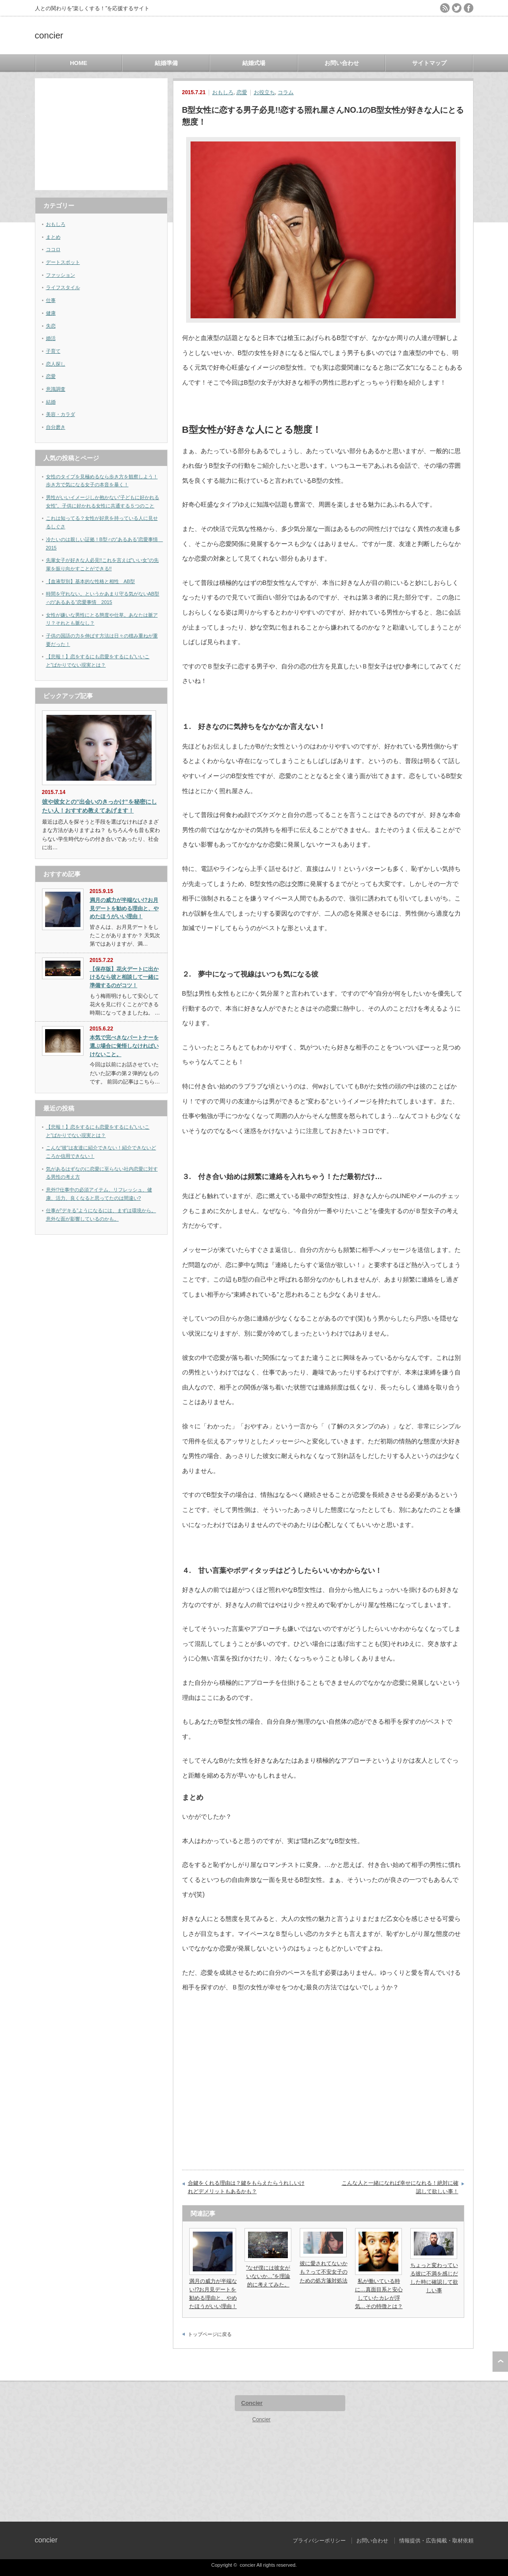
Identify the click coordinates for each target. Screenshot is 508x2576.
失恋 (51, 325)
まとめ (53, 237)
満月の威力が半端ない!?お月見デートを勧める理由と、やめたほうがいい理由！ (124, 908)
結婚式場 (253, 63)
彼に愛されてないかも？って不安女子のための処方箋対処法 (324, 2271)
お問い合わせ (342, 63)
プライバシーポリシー (319, 2541)
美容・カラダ (60, 414)
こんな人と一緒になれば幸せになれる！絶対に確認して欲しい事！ (400, 2187)
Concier (252, 2403)
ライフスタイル (63, 287)
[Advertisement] (101, 133)
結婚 (51, 402)
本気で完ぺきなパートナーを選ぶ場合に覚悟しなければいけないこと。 (124, 1045)
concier (49, 35)
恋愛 (242, 92)
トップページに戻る (210, 2334)
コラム (286, 92)
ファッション (60, 275)
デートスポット (63, 262)
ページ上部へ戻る (500, 2361)
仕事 (51, 300)
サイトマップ (429, 63)
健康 (51, 313)
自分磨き (55, 427)
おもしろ (222, 92)
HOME (78, 63)
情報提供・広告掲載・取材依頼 (436, 2541)
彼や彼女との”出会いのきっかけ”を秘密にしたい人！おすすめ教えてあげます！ (99, 806)
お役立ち (264, 92)
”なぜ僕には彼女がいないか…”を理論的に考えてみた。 (268, 2276)
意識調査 (55, 389)
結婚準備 (166, 63)
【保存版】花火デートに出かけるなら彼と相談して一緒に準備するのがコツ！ (124, 977)
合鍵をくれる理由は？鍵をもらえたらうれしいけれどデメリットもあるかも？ (246, 2187)
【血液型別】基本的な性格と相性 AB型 (90, 581)
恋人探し (55, 363)
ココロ (53, 249)
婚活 (51, 338)
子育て (53, 351)
